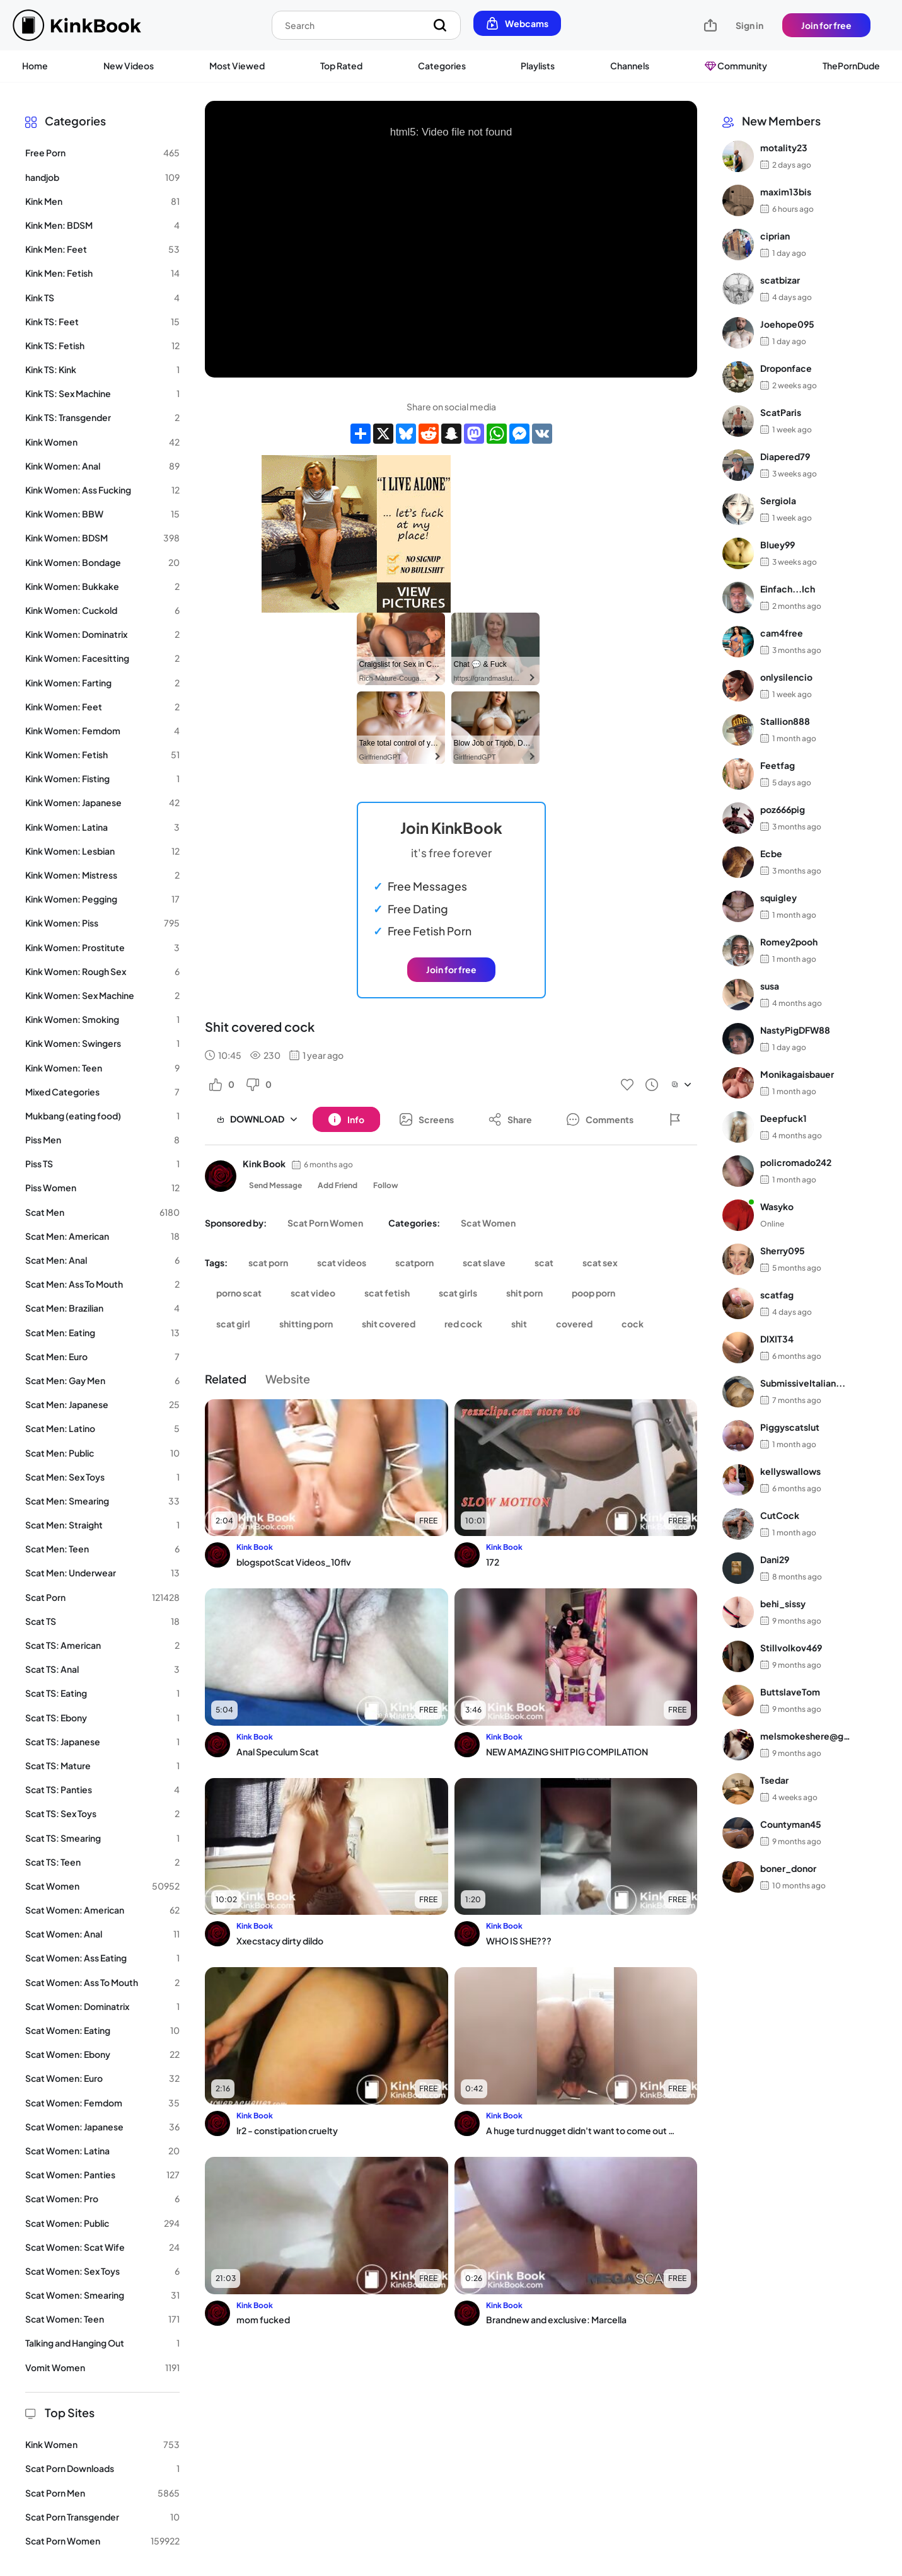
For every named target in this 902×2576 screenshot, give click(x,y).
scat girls (458, 1292)
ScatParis (780, 412)
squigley (778, 897)
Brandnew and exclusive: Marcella (556, 2319)
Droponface (786, 368)
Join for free (826, 25)
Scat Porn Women (325, 1222)
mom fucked (263, 2319)
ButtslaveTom (790, 1691)
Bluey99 (777, 544)
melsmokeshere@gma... (809, 1735)
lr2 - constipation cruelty (287, 2130)
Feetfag (777, 765)
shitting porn (306, 1323)
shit (519, 1323)
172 (492, 1562)
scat (544, 1262)
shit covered (388, 1323)
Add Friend (337, 1185)
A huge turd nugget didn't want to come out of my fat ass (581, 2130)
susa (769, 985)
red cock (463, 1323)
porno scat (239, 1292)
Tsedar (774, 1780)
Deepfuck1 (783, 1118)
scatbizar (780, 280)
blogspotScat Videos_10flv (293, 1562)
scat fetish (387, 1292)
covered (574, 1323)
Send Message (275, 1185)
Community (736, 65)
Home (35, 65)
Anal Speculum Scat (277, 1751)
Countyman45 (790, 1824)
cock (633, 1323)
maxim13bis (785, 191)
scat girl (233, 1323)
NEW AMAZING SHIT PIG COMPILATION (567, 1751)
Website (287, 1379)
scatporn (414, 1262)
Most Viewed (237, 65)
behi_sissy (783, 1603)
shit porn (524, 1292)
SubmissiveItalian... (802, 1383)
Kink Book (264, 1163)
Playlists (538, 65)
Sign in (749, 25)
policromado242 (795, 1162)
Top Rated (341, 65)
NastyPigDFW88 (795, 1030)
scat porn (268, 1262)
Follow (385, 1185)
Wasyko (777, 1206)
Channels (629, 65)
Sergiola (778, 500)
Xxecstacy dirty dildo (279, 1940)
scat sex (600, 1262)
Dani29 (774, 1559)
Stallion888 (785, 721)
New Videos (128, 65)
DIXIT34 (777, 1338)
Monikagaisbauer (797, 1074)
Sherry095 (782, 1250)
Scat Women (488, 1222)
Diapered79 (785, 456)
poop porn (593, 1292)
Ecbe (771, 853)
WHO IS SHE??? (519, 1940)
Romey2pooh (789, 941)
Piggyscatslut (789, 1427)
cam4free (781, 632)
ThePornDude (851, 65)
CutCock (779, 1515)
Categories (442, 65)
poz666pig (782, 809)
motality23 (783, 147)
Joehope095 (787, 324)
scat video (313, 1292)
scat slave (484, 1262)
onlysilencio (786, 677)
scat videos (341, 1262)
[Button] (346, 1119)
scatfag (777, 1294)
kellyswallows (790, 1471)
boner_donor (788, 1868)
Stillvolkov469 (791, 1647)
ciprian (775, 235)
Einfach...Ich (787, 588)
